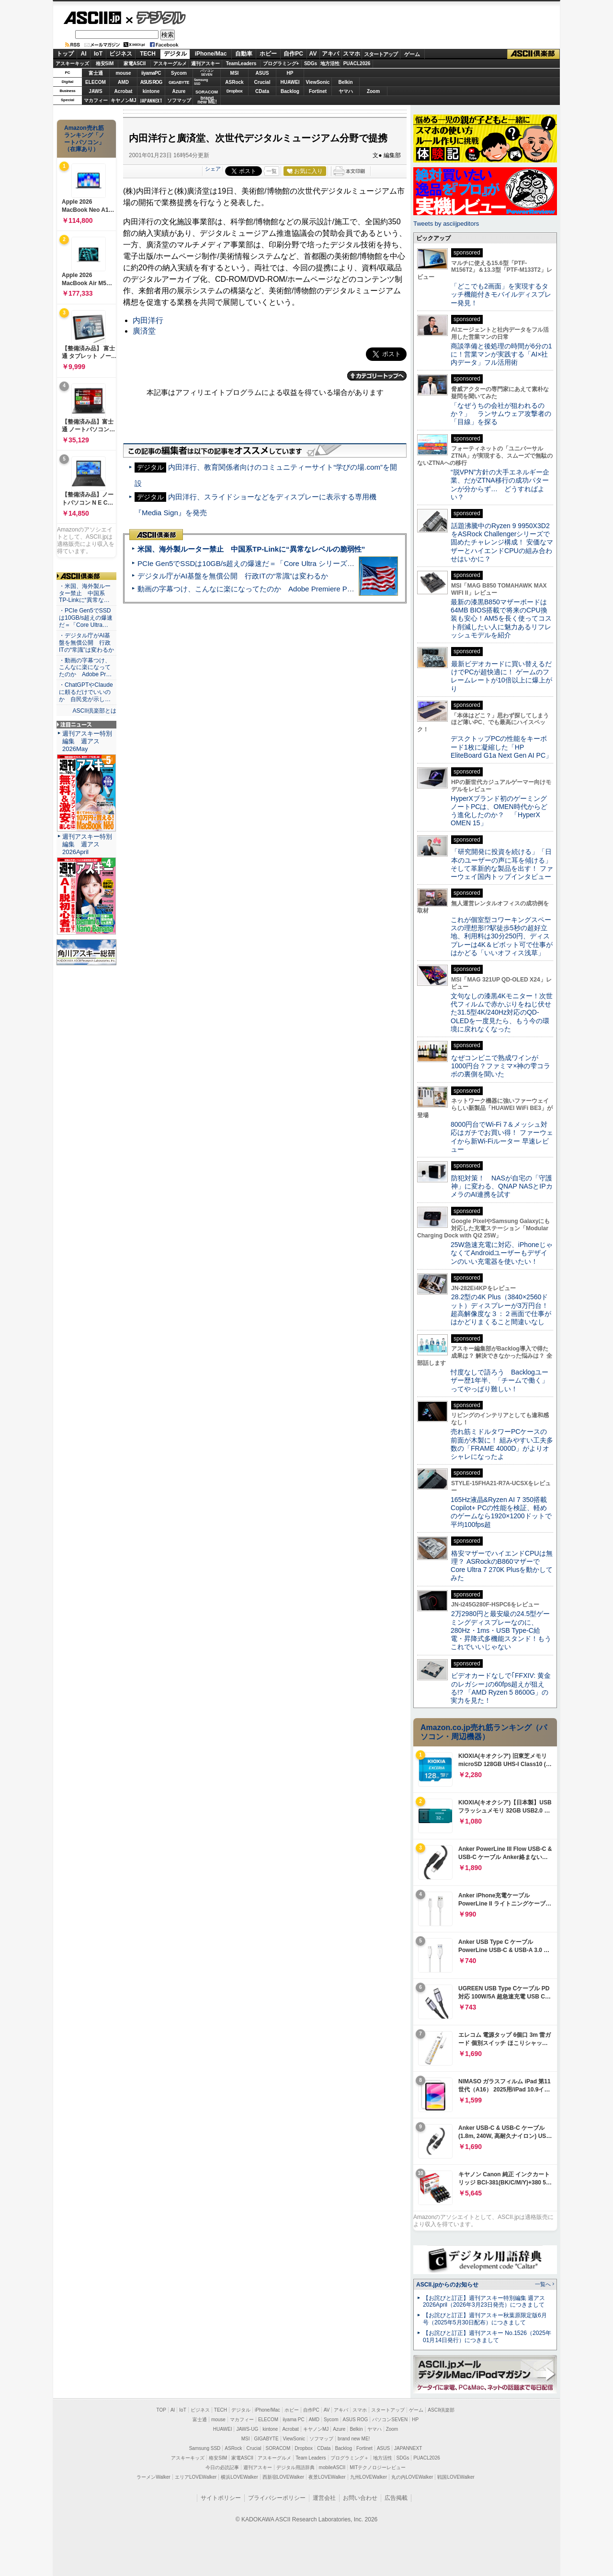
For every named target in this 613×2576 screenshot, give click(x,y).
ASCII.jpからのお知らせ (447, 2284)
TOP (161, 2410)
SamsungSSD (201, 81)
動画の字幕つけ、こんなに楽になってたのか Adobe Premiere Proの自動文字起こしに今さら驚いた (299, 589)
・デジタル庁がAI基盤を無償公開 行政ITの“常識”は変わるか (86, 642)
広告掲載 (396, 2498)
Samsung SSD (205, 2448)
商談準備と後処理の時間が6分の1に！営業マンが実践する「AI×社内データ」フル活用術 (501, 354)
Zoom (373, 91)
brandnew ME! (207, 100)
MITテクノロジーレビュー (378, 2467)
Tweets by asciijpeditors (446, 223)
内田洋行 (148, 320)
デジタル (156, 17)
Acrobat (123, 91)
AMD (123, 82)
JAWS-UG (247, 2429)
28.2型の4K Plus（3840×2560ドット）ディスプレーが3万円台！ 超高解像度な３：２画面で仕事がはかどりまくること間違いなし (501, 1309)
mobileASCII (332, 2467)
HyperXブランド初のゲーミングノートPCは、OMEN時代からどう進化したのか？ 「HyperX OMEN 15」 (499, 811)
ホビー (268, 53)
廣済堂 (144, 331)
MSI (234, 73)
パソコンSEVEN (207, 72)
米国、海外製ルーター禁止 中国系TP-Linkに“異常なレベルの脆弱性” (251, 549)
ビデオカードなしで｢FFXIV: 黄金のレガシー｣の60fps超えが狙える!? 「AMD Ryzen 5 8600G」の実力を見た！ (501, 1688)
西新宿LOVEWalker (283, 2477)
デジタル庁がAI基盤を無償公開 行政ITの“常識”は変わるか (232, 576)
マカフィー (96, 100)
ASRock (234, 82)
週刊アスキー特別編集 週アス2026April (87, 844)
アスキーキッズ (72, 63)
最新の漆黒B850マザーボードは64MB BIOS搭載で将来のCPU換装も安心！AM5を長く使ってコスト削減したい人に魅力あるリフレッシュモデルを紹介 (501, 618)
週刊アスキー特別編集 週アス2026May (87, 741)
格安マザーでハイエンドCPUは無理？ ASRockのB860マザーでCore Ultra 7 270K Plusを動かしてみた (502, 1565)
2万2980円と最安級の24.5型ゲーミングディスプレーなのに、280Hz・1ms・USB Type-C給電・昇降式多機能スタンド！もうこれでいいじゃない (501, 1630)
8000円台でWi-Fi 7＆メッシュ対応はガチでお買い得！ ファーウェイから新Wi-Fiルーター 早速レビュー (502, 1137)
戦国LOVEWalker (455, 2477)
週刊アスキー (205, 63)
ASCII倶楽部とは (94, 710)
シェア (213, 169)
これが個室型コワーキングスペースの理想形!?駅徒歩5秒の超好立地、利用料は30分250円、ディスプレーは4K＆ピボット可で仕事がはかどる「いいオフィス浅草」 (502, 936)
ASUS (262, 73)
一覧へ (543, 2284)
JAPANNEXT (151, 100)
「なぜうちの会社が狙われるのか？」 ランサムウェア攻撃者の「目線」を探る (501, 414)
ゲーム (412, 54)
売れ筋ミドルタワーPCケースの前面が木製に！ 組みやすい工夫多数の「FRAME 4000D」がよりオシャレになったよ (502, 1444)
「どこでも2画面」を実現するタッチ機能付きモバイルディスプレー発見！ (501, 294)
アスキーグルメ (170, 63)
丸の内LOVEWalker (412, 2477)
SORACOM (278, 2448)
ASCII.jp (92, 18)
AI (84, 53)
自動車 (243, 53)
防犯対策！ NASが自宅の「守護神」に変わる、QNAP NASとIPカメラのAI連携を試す (502, 1186)
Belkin (345, 82)
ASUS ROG (151, 82)
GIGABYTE (179, 82)
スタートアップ (380, 54)
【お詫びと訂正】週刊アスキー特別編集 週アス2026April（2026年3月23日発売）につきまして (484, 2302)
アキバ (330, 53)
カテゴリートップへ (377, 376)
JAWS (95, 91)
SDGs (310, 63)
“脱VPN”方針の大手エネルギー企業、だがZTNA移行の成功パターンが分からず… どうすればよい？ (500, 484)
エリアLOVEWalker (195, 2477)
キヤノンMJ (123, 100)
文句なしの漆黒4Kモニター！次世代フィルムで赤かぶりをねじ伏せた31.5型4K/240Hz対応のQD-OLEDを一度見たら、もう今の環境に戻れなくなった (502, 1012)
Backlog (290, 91)
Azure (179, 91)
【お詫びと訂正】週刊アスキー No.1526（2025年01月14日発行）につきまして (487, 2337)
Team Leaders (310, 2457)
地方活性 (330, 63)
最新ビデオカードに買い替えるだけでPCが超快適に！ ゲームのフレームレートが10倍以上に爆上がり (501, 676)
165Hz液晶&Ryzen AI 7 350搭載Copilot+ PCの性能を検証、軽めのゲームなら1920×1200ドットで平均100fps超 (501, 1512)
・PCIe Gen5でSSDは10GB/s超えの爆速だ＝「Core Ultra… (86, 617)
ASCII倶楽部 (533, 54)
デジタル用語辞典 (295, 2467)
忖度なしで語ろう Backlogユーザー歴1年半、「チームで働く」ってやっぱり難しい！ (499, 1380)
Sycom (179, 73)
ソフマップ (179, 100)
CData (262, 91)
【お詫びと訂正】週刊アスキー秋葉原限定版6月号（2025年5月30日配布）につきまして (485, 2319)
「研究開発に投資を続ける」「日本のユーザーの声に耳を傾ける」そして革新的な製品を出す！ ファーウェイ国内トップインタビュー (502, 864)
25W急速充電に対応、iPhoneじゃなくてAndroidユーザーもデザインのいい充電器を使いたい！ (502, 1253)
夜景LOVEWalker (326, 2477)
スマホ (351, 53)
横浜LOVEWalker (239, 2477)
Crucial (262, 82)
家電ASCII (135, 63)
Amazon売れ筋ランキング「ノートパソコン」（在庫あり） (84, 138)
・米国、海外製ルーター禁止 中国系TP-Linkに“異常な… (85, 593)
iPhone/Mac (211, 53)
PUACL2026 (357, 63)
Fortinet (318, 91)
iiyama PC (294, 2419)
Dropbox (235, 91)
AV (313, 53)
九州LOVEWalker (368, 2477)
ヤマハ (346, 91)
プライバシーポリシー (277, 2498)
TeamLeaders (241, 63)
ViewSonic (318, 82)
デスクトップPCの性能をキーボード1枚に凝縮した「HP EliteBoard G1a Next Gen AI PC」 (501, 747)
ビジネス (120, 53)
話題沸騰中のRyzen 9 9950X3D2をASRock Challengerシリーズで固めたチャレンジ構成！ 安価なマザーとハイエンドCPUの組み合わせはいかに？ (502, 542)
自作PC (293, 53)
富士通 (96, 73)
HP (290, 73)
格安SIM (105, 63)
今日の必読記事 (222, 2467)
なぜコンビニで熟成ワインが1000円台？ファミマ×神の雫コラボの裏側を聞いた (500, 1066)
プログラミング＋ (349, 2457)
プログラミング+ (281, 63)
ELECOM (95, 82)
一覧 (271, 171)
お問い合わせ (360, 2498)
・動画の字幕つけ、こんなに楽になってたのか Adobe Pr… (85, 667)
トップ (65, 53)
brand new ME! (354, 2438)
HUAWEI (290, 82)
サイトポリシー (221, 2498)
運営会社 (324, 2498)
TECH (148, 53)
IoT (98, 53)
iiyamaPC (151, 73)
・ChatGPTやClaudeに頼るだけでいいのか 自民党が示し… (86, 692)
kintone (151, 91)
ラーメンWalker (153, 2477)
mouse (123, 73)
